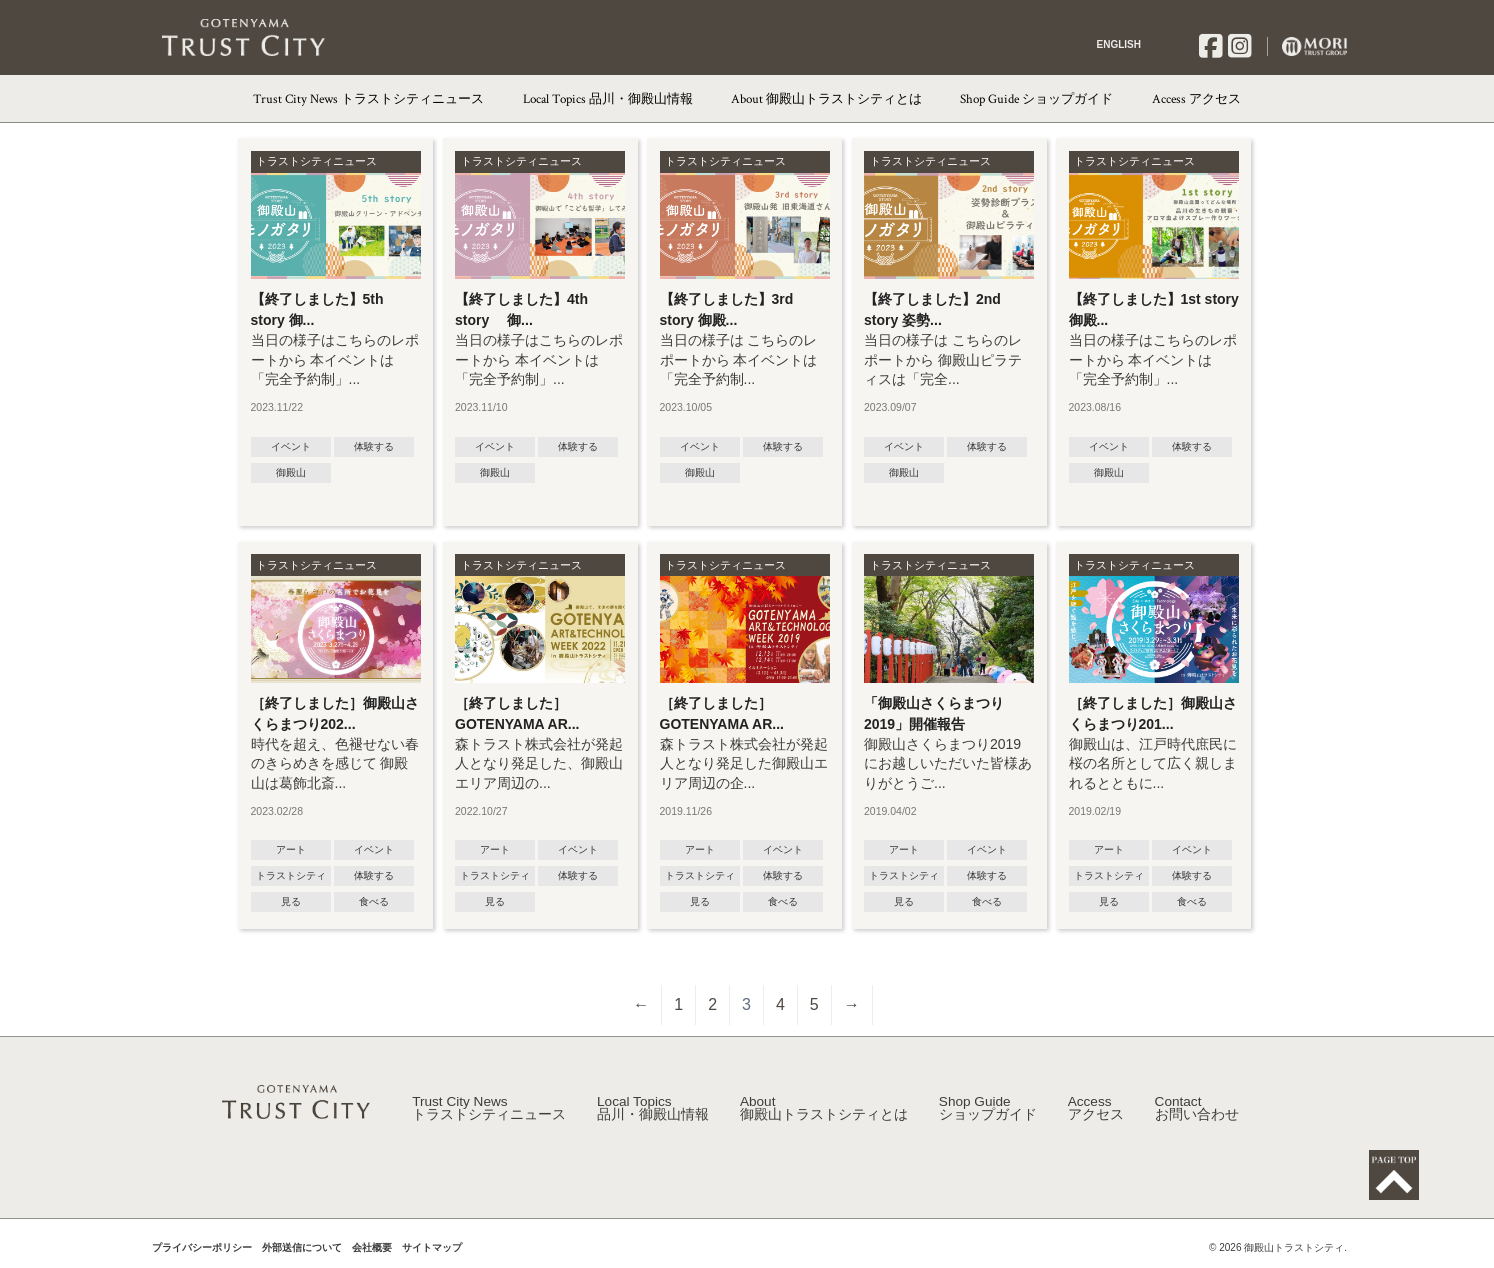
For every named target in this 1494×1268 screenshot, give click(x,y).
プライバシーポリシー (202, 1257)
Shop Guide (988, 1117)
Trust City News (489, 1117)
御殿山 (291, 472)
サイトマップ (432, 1257)
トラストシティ (291, 875)
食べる (374, 901)
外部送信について (302, 1257)
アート (291, 849)
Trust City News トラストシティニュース (368, 99)
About (824, 1117)
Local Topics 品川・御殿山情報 (608, 99)
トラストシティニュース (316, 161)
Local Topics (653, 1117)
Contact (1197, 1117)
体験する (374, 446)
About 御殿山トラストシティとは (826, 99)
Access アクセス (1196, 99)
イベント (291, 446)
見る (291, 901)
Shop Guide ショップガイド (1036, 99)
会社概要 (372, 1257)
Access (1096, 1117)
